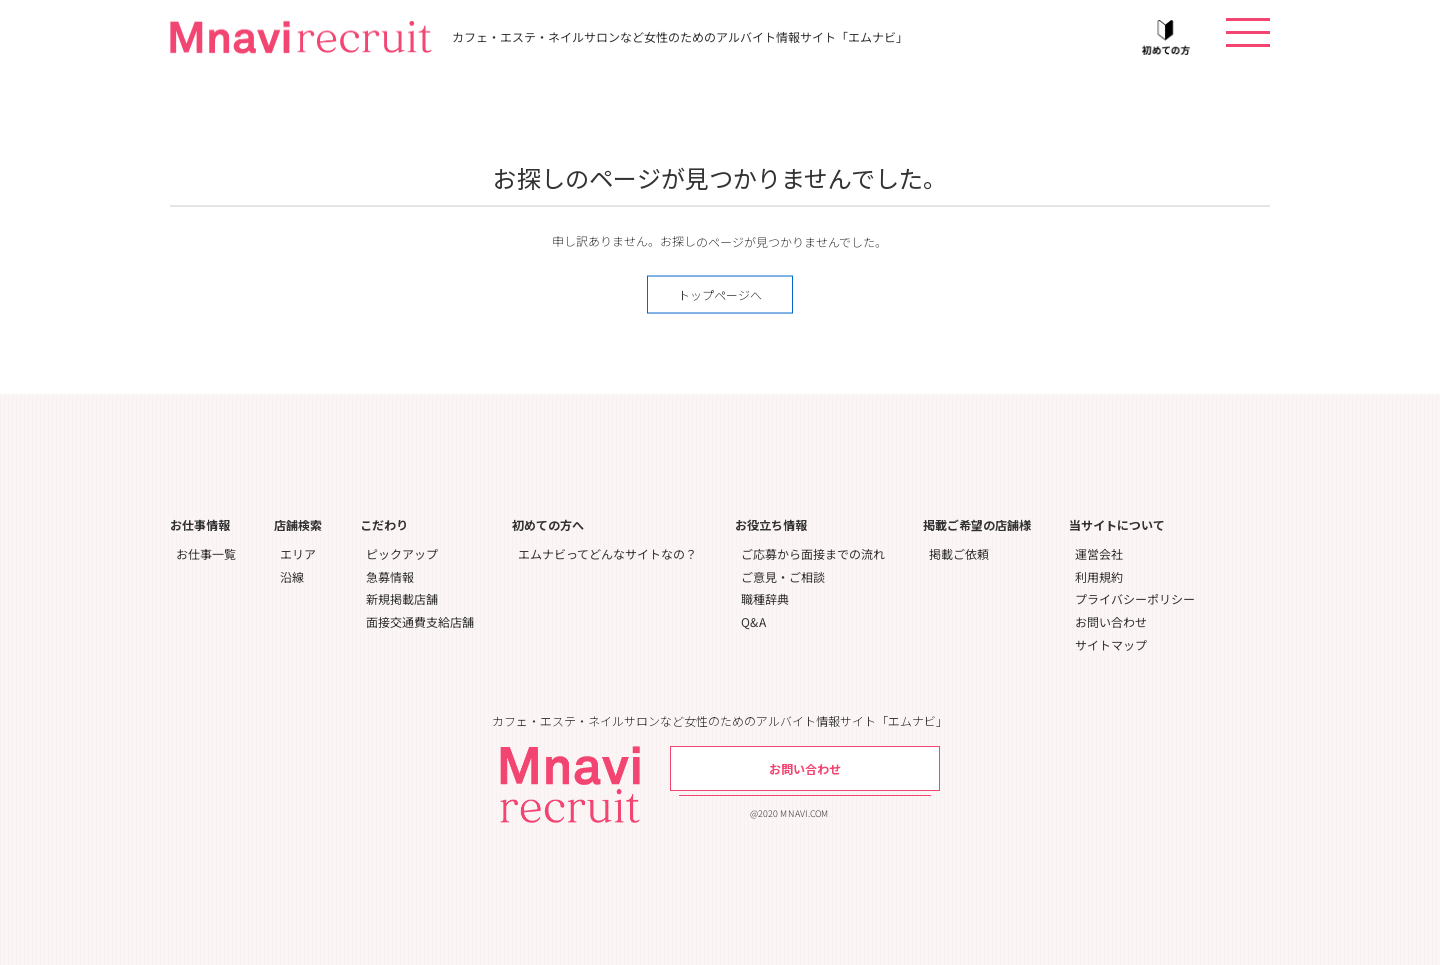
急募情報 (390, 576)
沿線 (292, 576)
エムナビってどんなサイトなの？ (607, 553)
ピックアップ (402, 553)
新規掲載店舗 (402, 598)
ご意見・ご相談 (783, 576)
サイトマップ (1111, 644)
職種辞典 (765, 598)
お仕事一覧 (206, 553)
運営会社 (1099, 553)
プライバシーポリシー (1135, 598)
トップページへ (720, 294)
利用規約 (1099, 576)
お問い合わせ (1111, 621)
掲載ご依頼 (959, 553)
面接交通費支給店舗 (420, 621)
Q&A (753, 621)
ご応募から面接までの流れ (813, 553)
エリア (298, 553)
